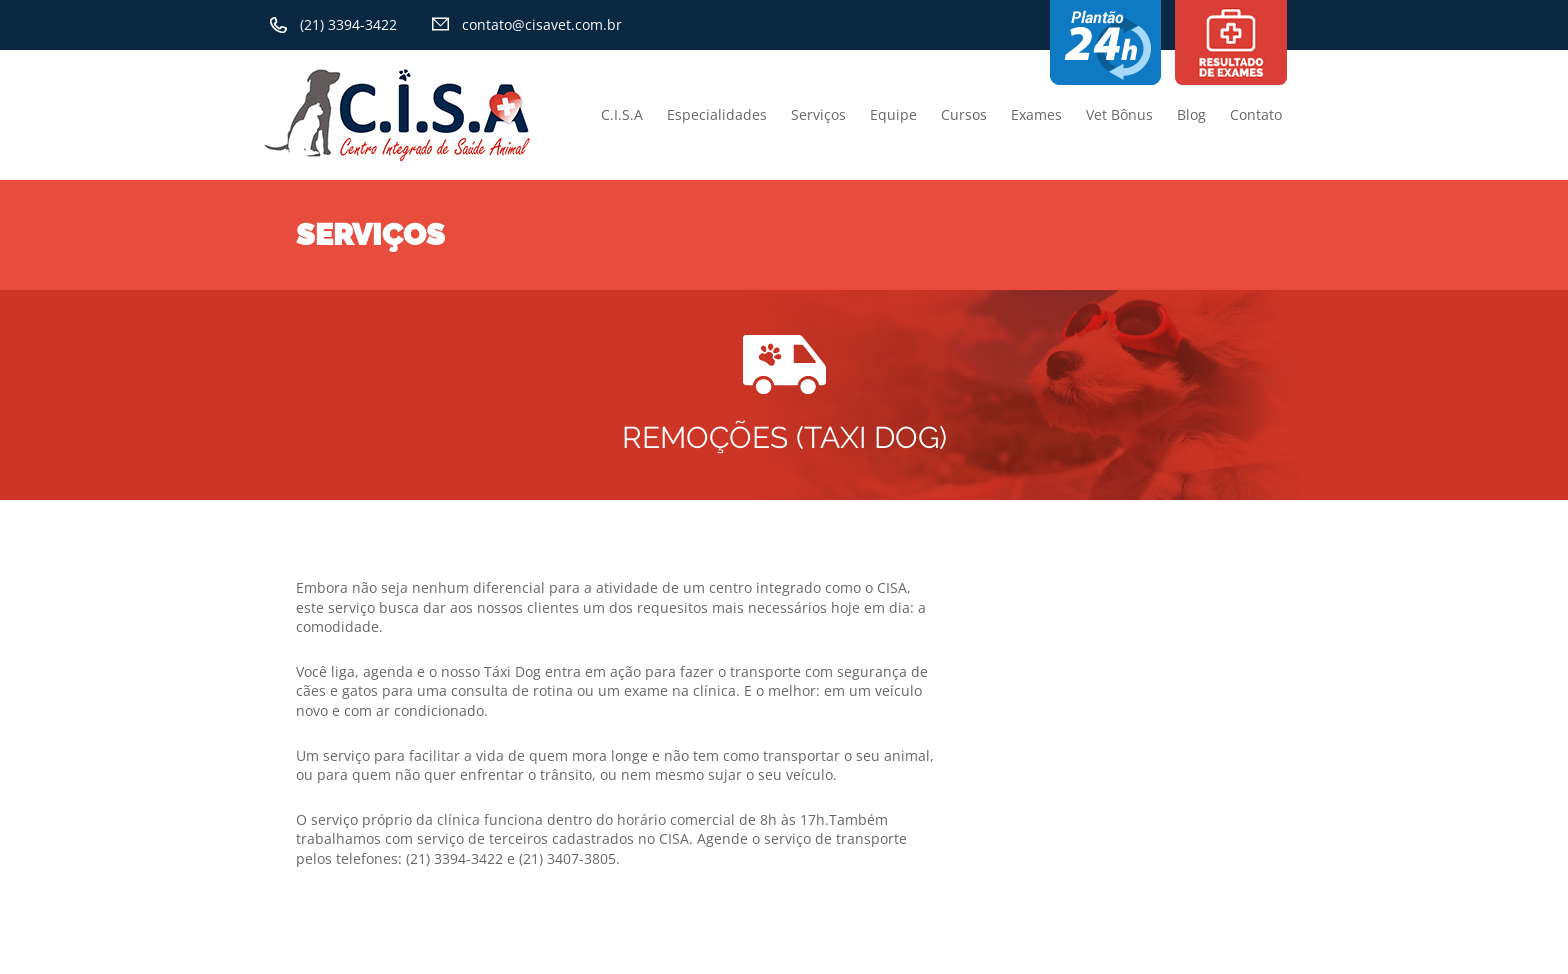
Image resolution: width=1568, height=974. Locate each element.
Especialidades (717, 114)
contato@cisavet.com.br (542, 24)
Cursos (964, 114)
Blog (1191, 114)
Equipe (893, 114)
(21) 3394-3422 (348, 24)
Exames (1036, 114)
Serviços (818, 114)
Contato (1256, 114)
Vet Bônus (1119, 114)
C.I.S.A (622, 114)
